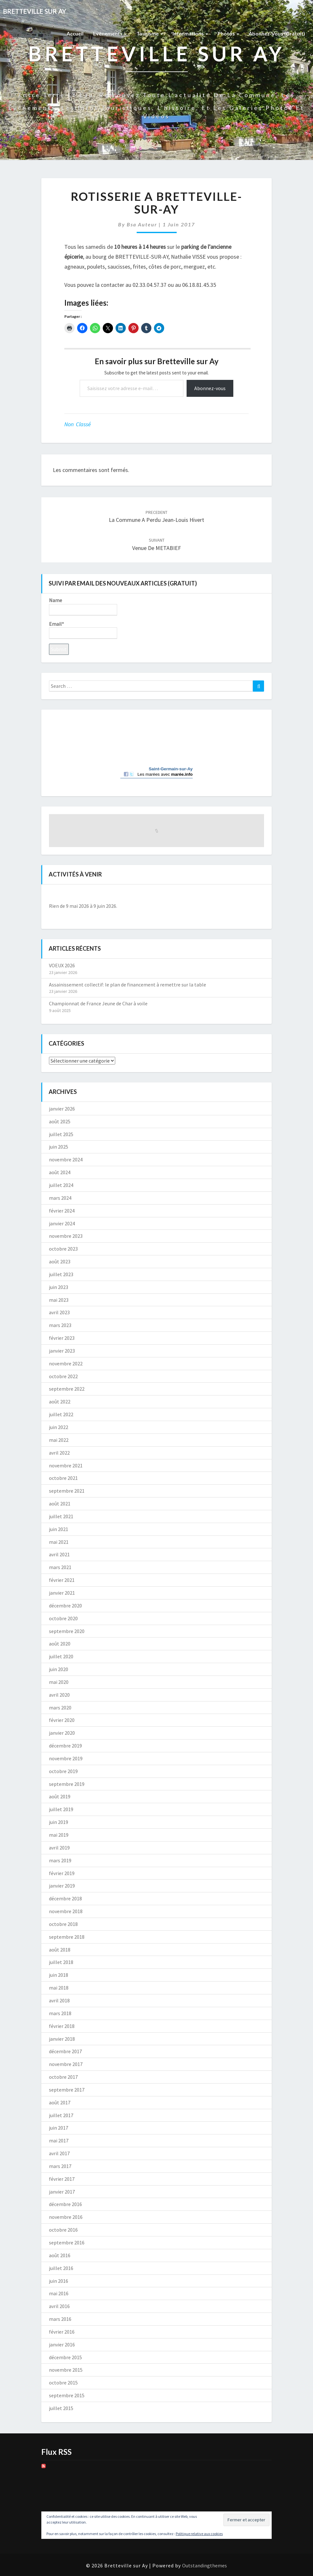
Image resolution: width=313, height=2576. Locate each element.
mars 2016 (60, 2319)
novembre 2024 (66, 1159)
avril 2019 (59, 1847)
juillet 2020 (61, 1656)
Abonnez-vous (210, 388)
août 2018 (59, 1949)
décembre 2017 (65, 2051)
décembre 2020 (65, 1605)
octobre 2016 (63, 2230)
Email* (83, 630)
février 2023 (62, 1338)
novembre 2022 (66, 1363)
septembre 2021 (66, 1491)
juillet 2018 (61, 1962)
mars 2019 (60, 1860)
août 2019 (59, 1796)
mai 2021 (58, 1542)
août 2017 (59, 2102)
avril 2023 (59, 1312)
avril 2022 (59, 1452)
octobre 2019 (63, 1771)
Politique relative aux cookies (199, 2533)
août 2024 (59, 1172)
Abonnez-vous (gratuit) (277, 33)
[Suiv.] (242, 895)
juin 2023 (58, 1287)
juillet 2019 (61, 1809)
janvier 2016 (62, 2344)
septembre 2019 (66, 1784)
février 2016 (62, 2332)
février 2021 (62, 1580)
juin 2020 (58, 1669)
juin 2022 (58, 1427)
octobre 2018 (63, 1924)
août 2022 (59, 1401)
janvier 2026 (62, 1108)
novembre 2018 (66, 1911)
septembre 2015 (66, 2395)
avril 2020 (59, 1695)
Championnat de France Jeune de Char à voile (98, 1003)
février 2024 (62, 1210)
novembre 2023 (66, 1236)
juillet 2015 (61, 2408)
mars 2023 (60, 1325)
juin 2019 (58, 1822)
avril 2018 (59, 2000)
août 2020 (59, 1643)
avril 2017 (59, 2153)
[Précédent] (70, 895)
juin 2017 (58, 2127)
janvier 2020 (62, 1733)
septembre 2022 (66, 1389)
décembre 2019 (65, 1745)
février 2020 (62, 1720)
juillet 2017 (61, 2115)
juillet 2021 (61, 1516)
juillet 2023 (61, 1274)
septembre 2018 (66, 1937)
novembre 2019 (66, 1758)
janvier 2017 (62, 2191)
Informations (190, 33)
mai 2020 (58, 1682)
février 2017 (62, 2179)
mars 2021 (60, 1567)
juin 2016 (58, 2281)
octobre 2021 (63, 1478)
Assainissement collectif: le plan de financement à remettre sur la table (127, 984)
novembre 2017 (66, 2064)
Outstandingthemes (204, 2565)
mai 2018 (58, 1987)
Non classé (77, 424)
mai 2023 (58, 1300)
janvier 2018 (62, 2039)
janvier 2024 (62, 1223)
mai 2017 (58, 2140)
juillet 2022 (61, 1414)
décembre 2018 (65, 1898)
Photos (228, 33)
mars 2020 (60, 1707)
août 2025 (59, 1121)
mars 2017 (60, 2166)
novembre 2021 (66, 1465)
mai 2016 (58, 2293)
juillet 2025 (61, 1134)
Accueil (75, 33)
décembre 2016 (65, 2204)
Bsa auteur (142, 224)
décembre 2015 (65, 2357)
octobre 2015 (63, 2382)
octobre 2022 (63, 1376)
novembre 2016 (66, 2217)
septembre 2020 (66, 1631)
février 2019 (62, 1873)
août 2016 (59, 2255)
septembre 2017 (66, 2089)
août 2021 (59, 1503)
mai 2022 (58, 1440)
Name (83, 606)
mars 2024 (60, 1198)
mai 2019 (58, 1835)
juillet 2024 (61, 1185)
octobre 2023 (63, 1248)
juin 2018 (58, 1975)
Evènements (110, 33)
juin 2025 (58, 1146)
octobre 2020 (63, 1618)
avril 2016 (59, 2306)
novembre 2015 (66, 2370)
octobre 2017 (63, 2077)
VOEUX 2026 (62, 965)
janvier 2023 (62, 1350)
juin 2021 (58, 1529)
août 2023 (59, 1261)
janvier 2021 (62, 1593)
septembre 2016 (66, 2242)
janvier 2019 (62, 1885)
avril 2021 (59, 1554)
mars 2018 (60, 2013)
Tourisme (149, 33)
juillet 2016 (61, 2268)
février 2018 (62, 2026)
